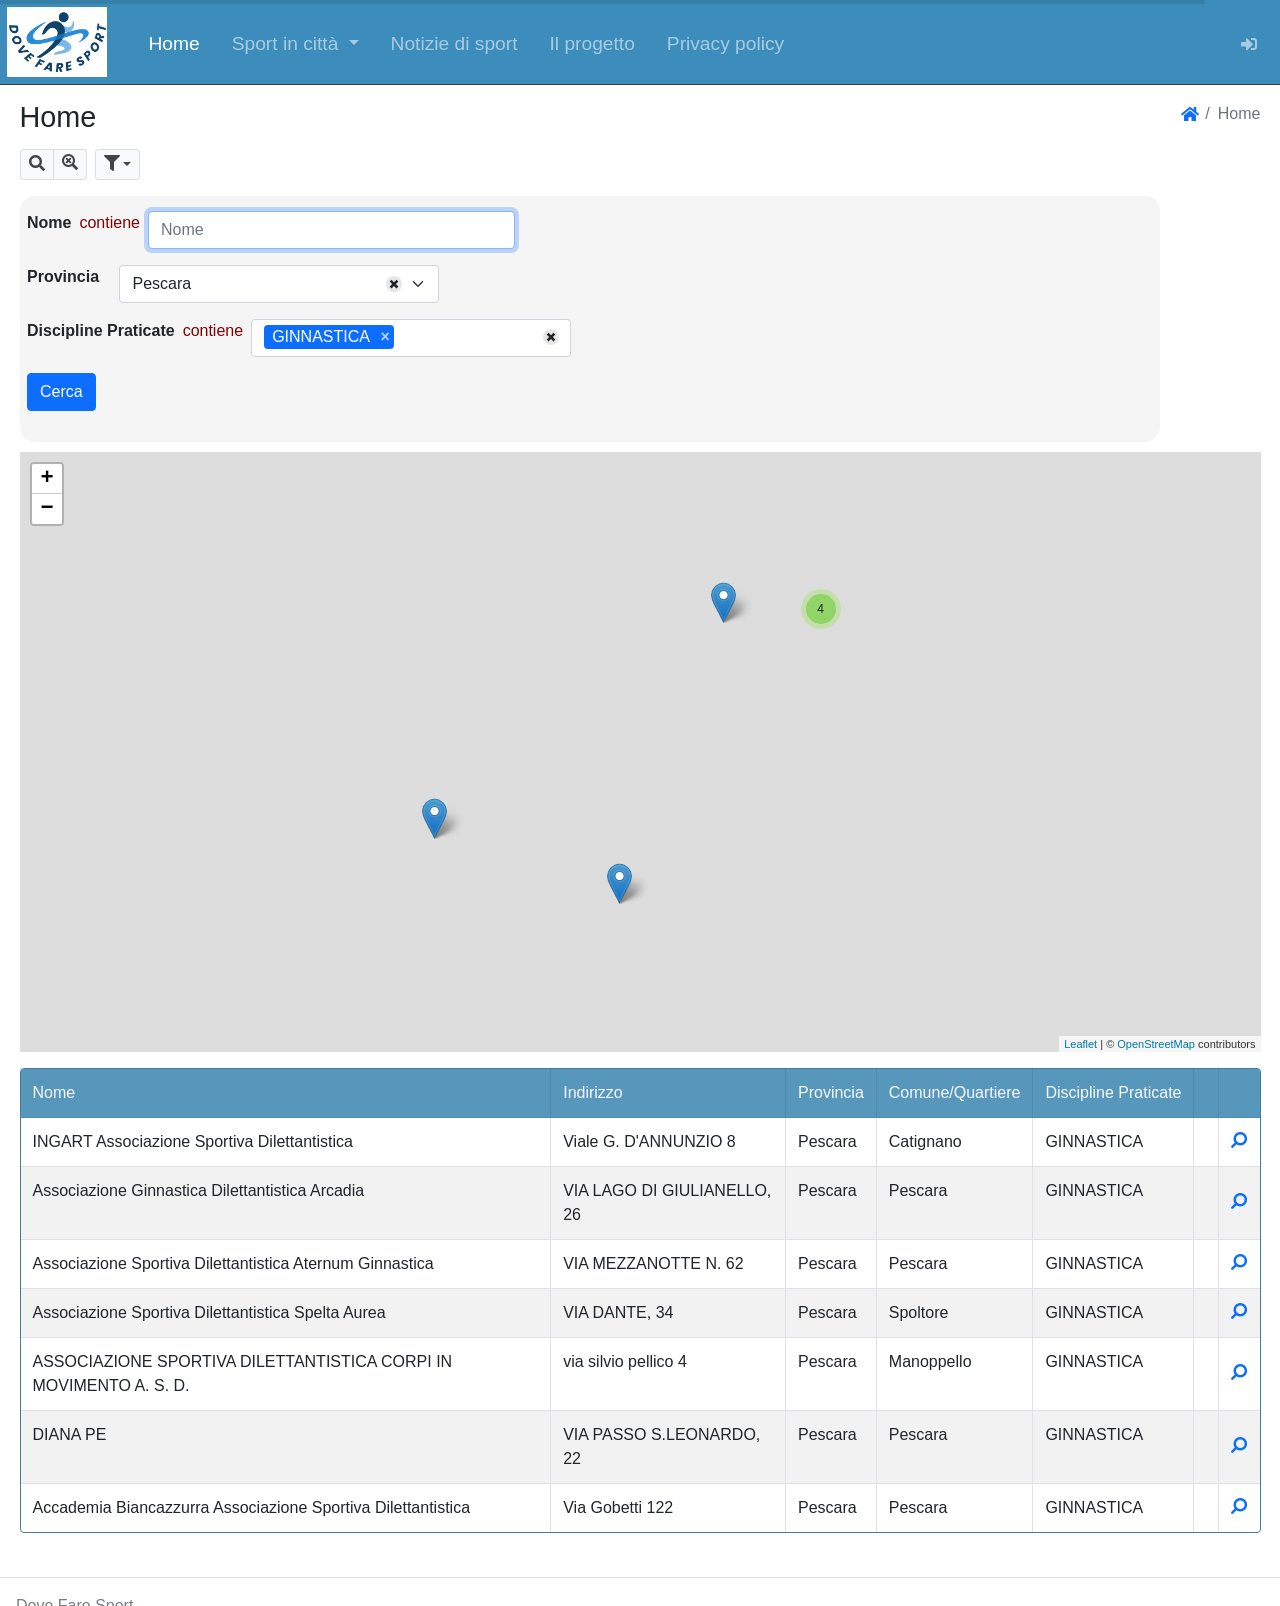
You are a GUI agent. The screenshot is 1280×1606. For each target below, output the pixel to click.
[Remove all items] (394, 284)
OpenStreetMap (1156, 1044)
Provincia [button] (831, 1092)
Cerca (61, 391)
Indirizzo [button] (593, 1092)
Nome (49, 222)
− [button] (46, 509)
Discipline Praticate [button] (1113, 1092)
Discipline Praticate (101, 330)
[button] (295, 42)
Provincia (63, 276)
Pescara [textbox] (161, 283)
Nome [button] (54, 1092)
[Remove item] (385, 337)
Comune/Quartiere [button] (955, 1092)
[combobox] (279, 284)
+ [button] (46, 479)
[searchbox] (406, 338)
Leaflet (1080, 1044)
